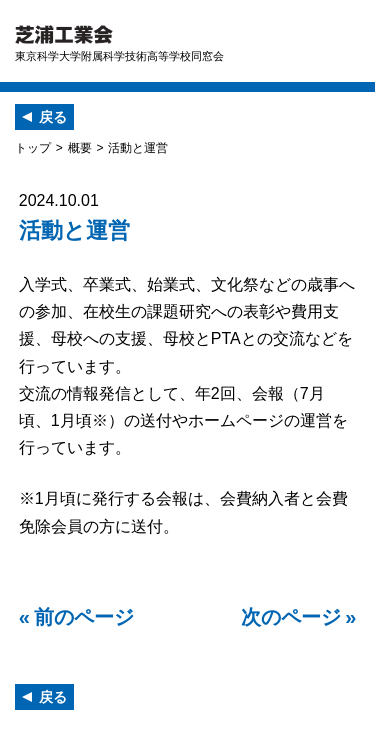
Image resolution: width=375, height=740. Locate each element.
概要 (80, 148)
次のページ (291, 617)
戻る (53, 117)
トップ (33, 148)
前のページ (84, 617)
